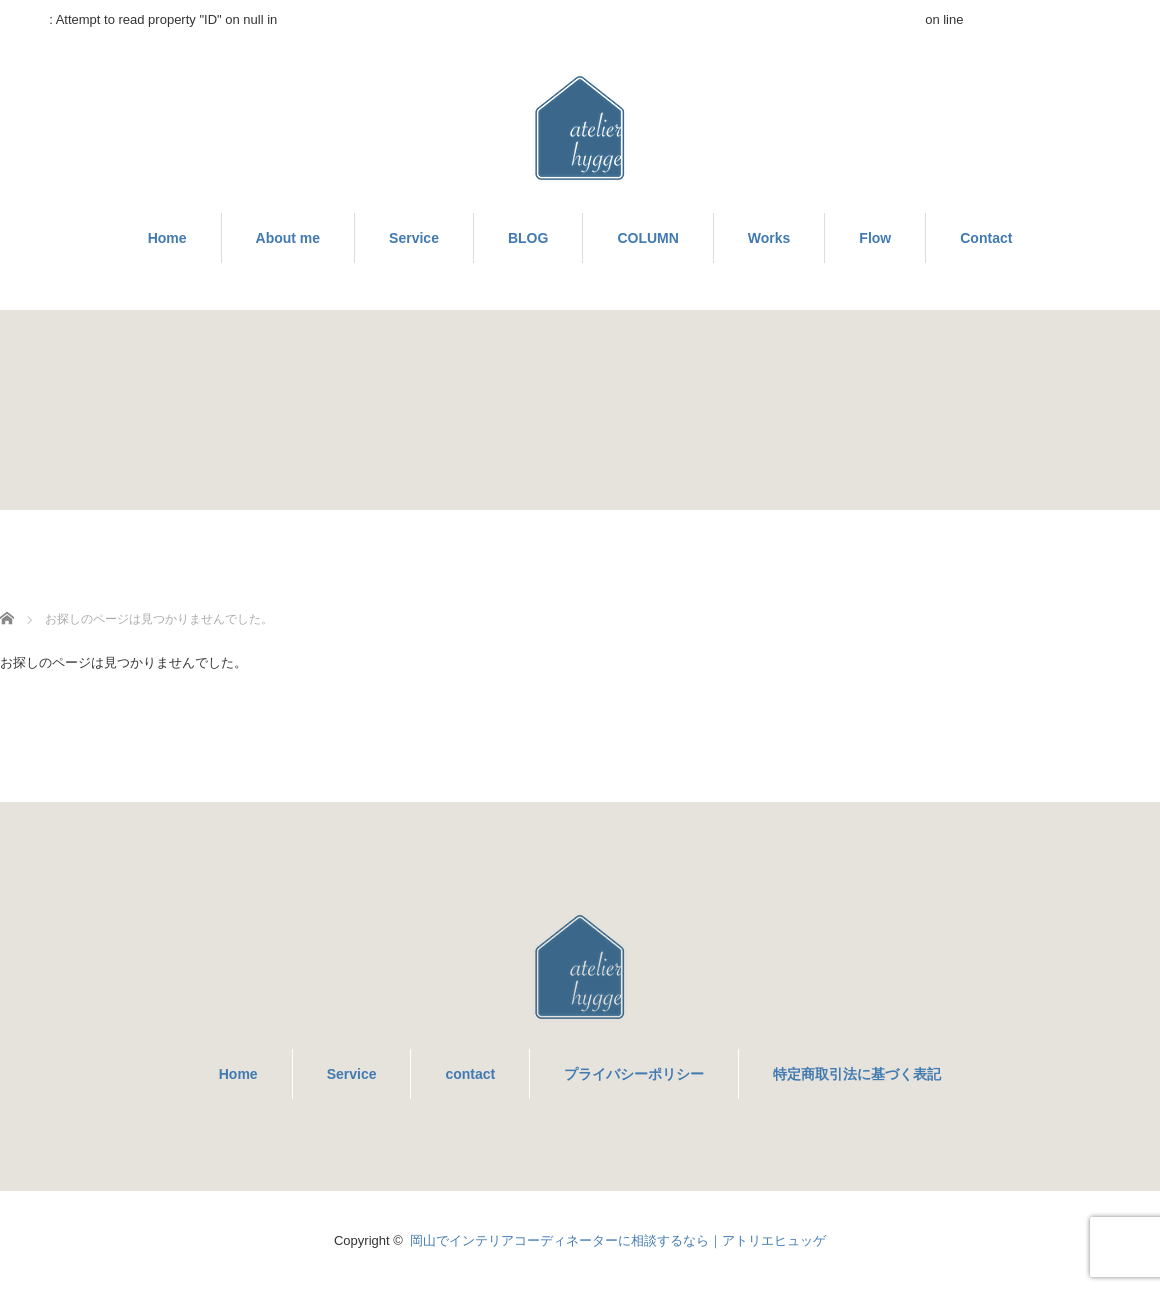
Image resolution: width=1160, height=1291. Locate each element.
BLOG (528, 238)
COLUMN (647, 238)
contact (470, 1074)
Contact (986, 238)
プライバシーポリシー (634, 1074)
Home (167, 238)
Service (414, 238)
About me (288, 238)
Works (769, 238)
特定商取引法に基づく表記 (857, 1074)
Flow (875, 238)
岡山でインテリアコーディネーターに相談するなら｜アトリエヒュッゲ (618, 1240)
